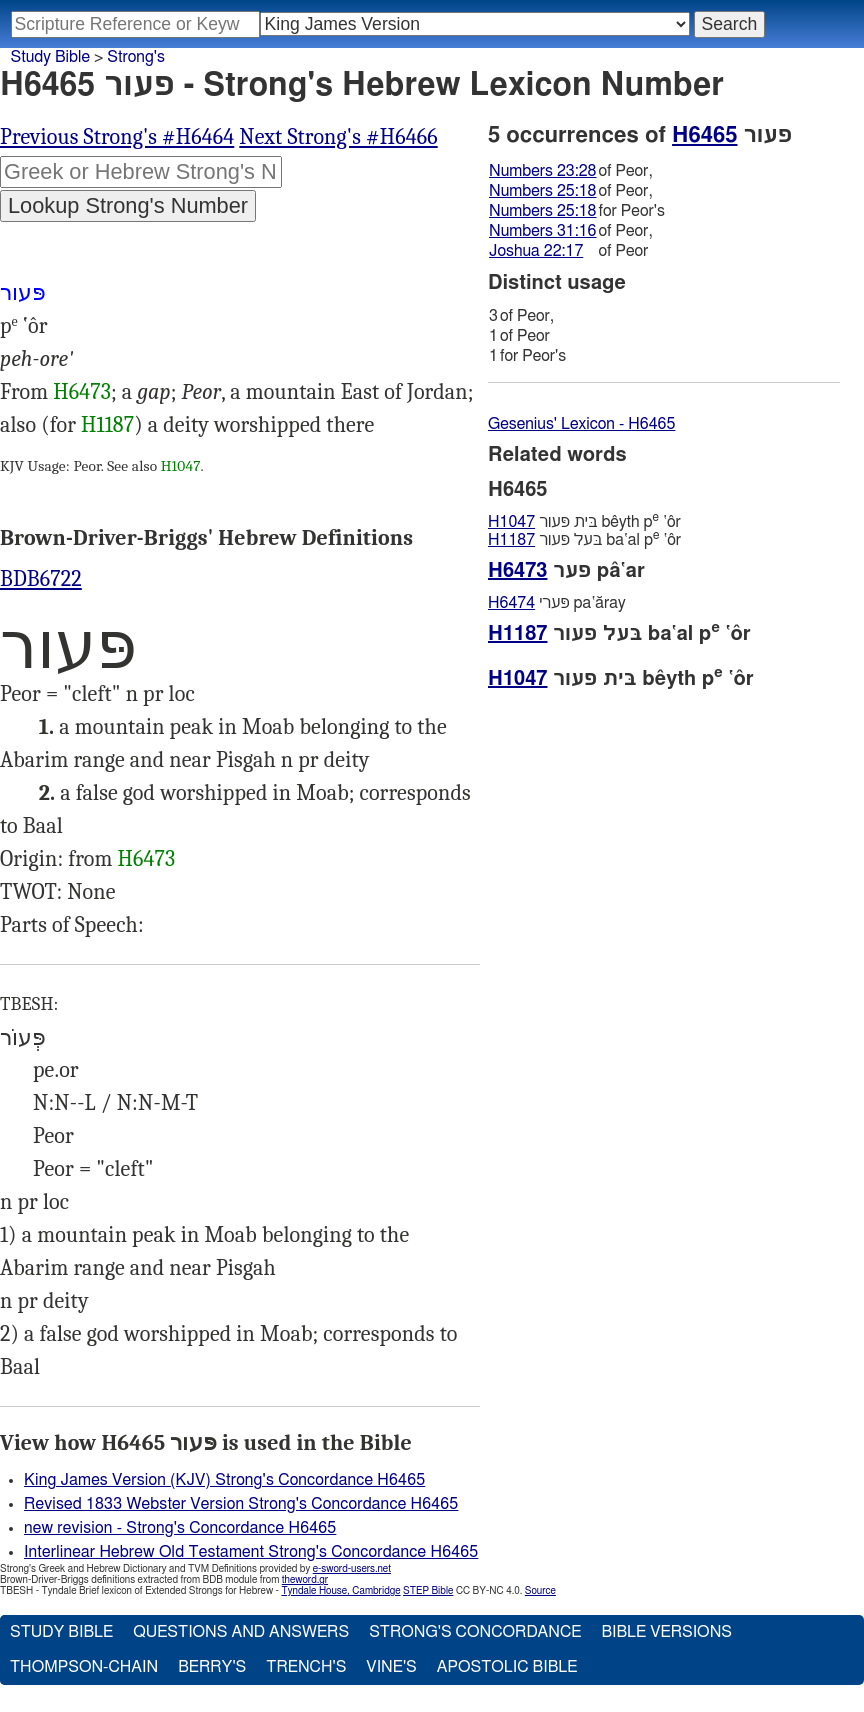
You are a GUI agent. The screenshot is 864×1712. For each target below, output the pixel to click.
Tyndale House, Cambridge (340, 1591)
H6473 (82, 392)
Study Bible (50, 57)
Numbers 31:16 (543, 231)
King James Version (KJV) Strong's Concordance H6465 (224, 1480)
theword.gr (305, 1580)
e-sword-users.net (352, 1569)
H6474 (511, 603)
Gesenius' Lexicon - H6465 (581, 424)
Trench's (306, 1667)
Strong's (136, 57)
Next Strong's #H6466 (338, 137)
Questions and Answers (241, 1632)
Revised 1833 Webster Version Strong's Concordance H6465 (241, 1504)
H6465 (704, 135)
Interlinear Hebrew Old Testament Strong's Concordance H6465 (251, 1552)
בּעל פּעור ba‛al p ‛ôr (584, 539)
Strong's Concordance (475, 1632)
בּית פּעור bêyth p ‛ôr (584, 521)
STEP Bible (428, 1591)
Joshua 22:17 (536, 251)
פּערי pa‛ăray (557, 603)
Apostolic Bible (507, 1667)
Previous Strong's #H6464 (117, 137)
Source (540, 1591)
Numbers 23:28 (543, 171)
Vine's (391, 1667)
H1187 (107, 425)
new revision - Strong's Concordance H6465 (180, 1528)
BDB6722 (41, 579)
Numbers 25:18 (543, 191)
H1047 (181, 466)
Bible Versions (666, 1632)
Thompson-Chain (84, 1667)
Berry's (212, 1667)
